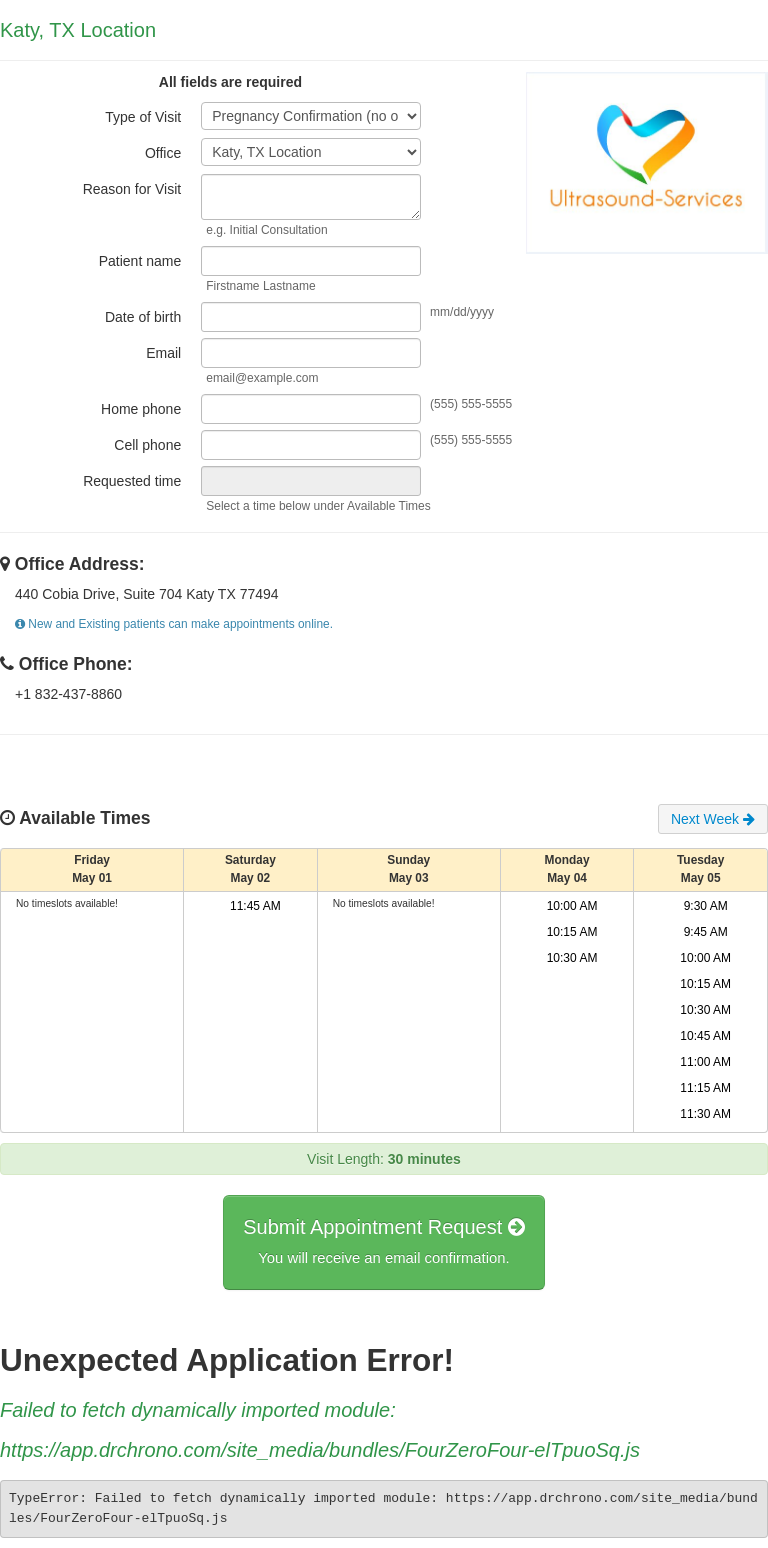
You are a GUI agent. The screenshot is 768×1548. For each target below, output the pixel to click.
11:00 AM (705, 1062)
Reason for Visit (132, 189)
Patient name (140, 261)
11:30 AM (705, 1114)
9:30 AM (706, 906)
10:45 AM (705, 1036)
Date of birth (143, 317)
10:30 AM (572, 958)
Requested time (132, 481)
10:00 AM (572, 906)
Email (163, 353)
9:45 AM (706, 932)
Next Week (713, 819)
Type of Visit (143, 117)
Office (163, 153)
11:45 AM (255, 906)
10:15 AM (572, 932)
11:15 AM (705, 1088)
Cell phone (147, 445)
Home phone (141, 409)
